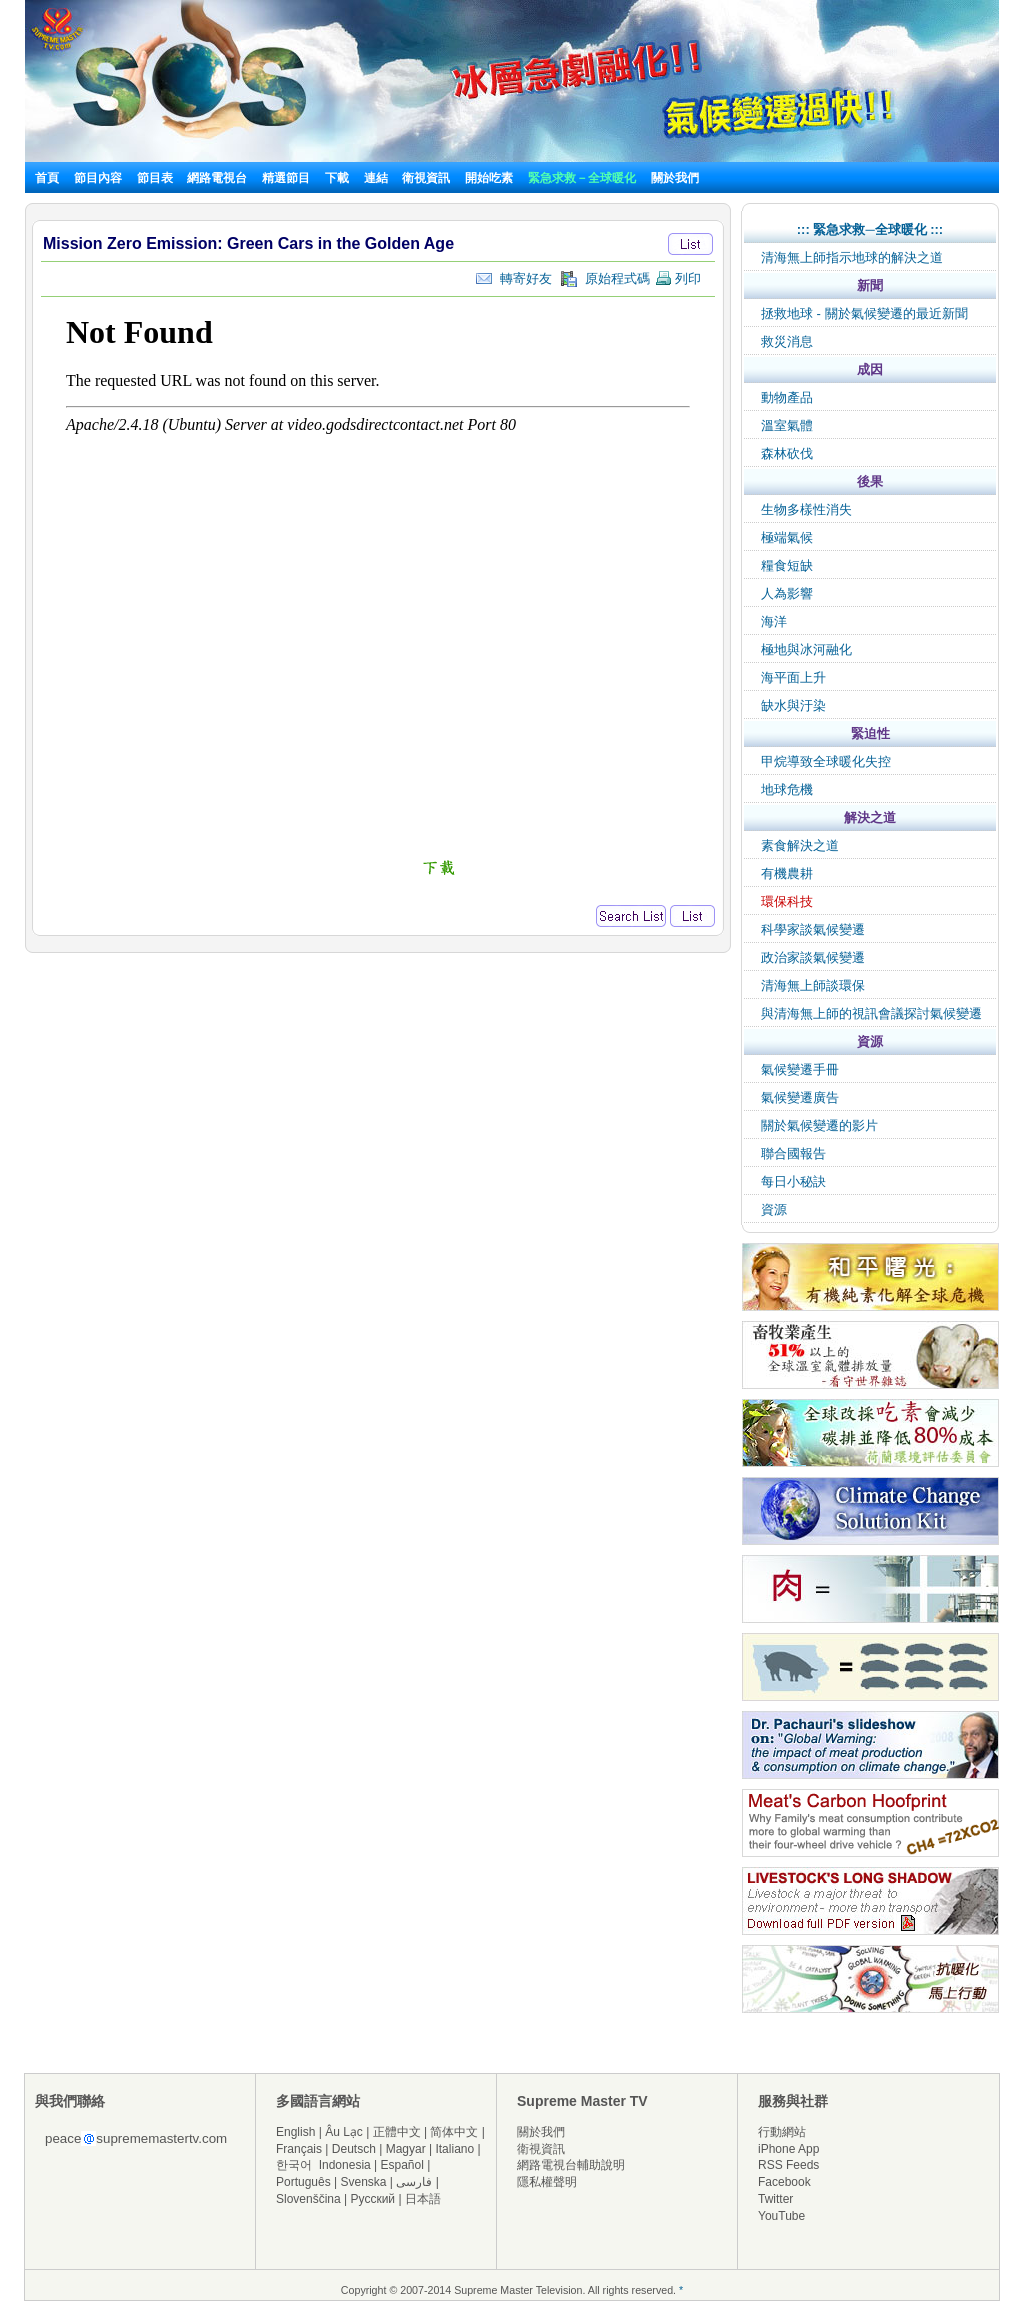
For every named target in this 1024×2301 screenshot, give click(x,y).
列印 (678, 278)
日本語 (423, 2199)
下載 (337, 178)
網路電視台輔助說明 (571, 2165)
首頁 (47, 178)
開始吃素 (489, 178)
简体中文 (454, 2132)
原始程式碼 (605, 279)
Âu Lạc (344, 2132)
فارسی (414, 2182)
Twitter (775, 2199)
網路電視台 (218, 178)
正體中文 (397, 2132)
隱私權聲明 (547, 2182)
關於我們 (675, 178)
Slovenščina (308, 2199)
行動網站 (782, 2132)
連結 (376, 178)
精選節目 (286, 178)
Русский (373, 2199)
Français (299, 2149)
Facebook (784, 2182)
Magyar (406, 2149)
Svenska (364, 2182)
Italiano (454, 2149)
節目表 (155, 178)
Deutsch (354, 2149)
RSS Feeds (788, 2165)
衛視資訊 (426, 178)
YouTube (781, 2216)
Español (402, 2165)
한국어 (294, 2165)
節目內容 (98, 178)
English (295, 2132)
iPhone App (788, 2149)
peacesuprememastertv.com (136, 2138)
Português (303, 2182)
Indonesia (345, 2165)
